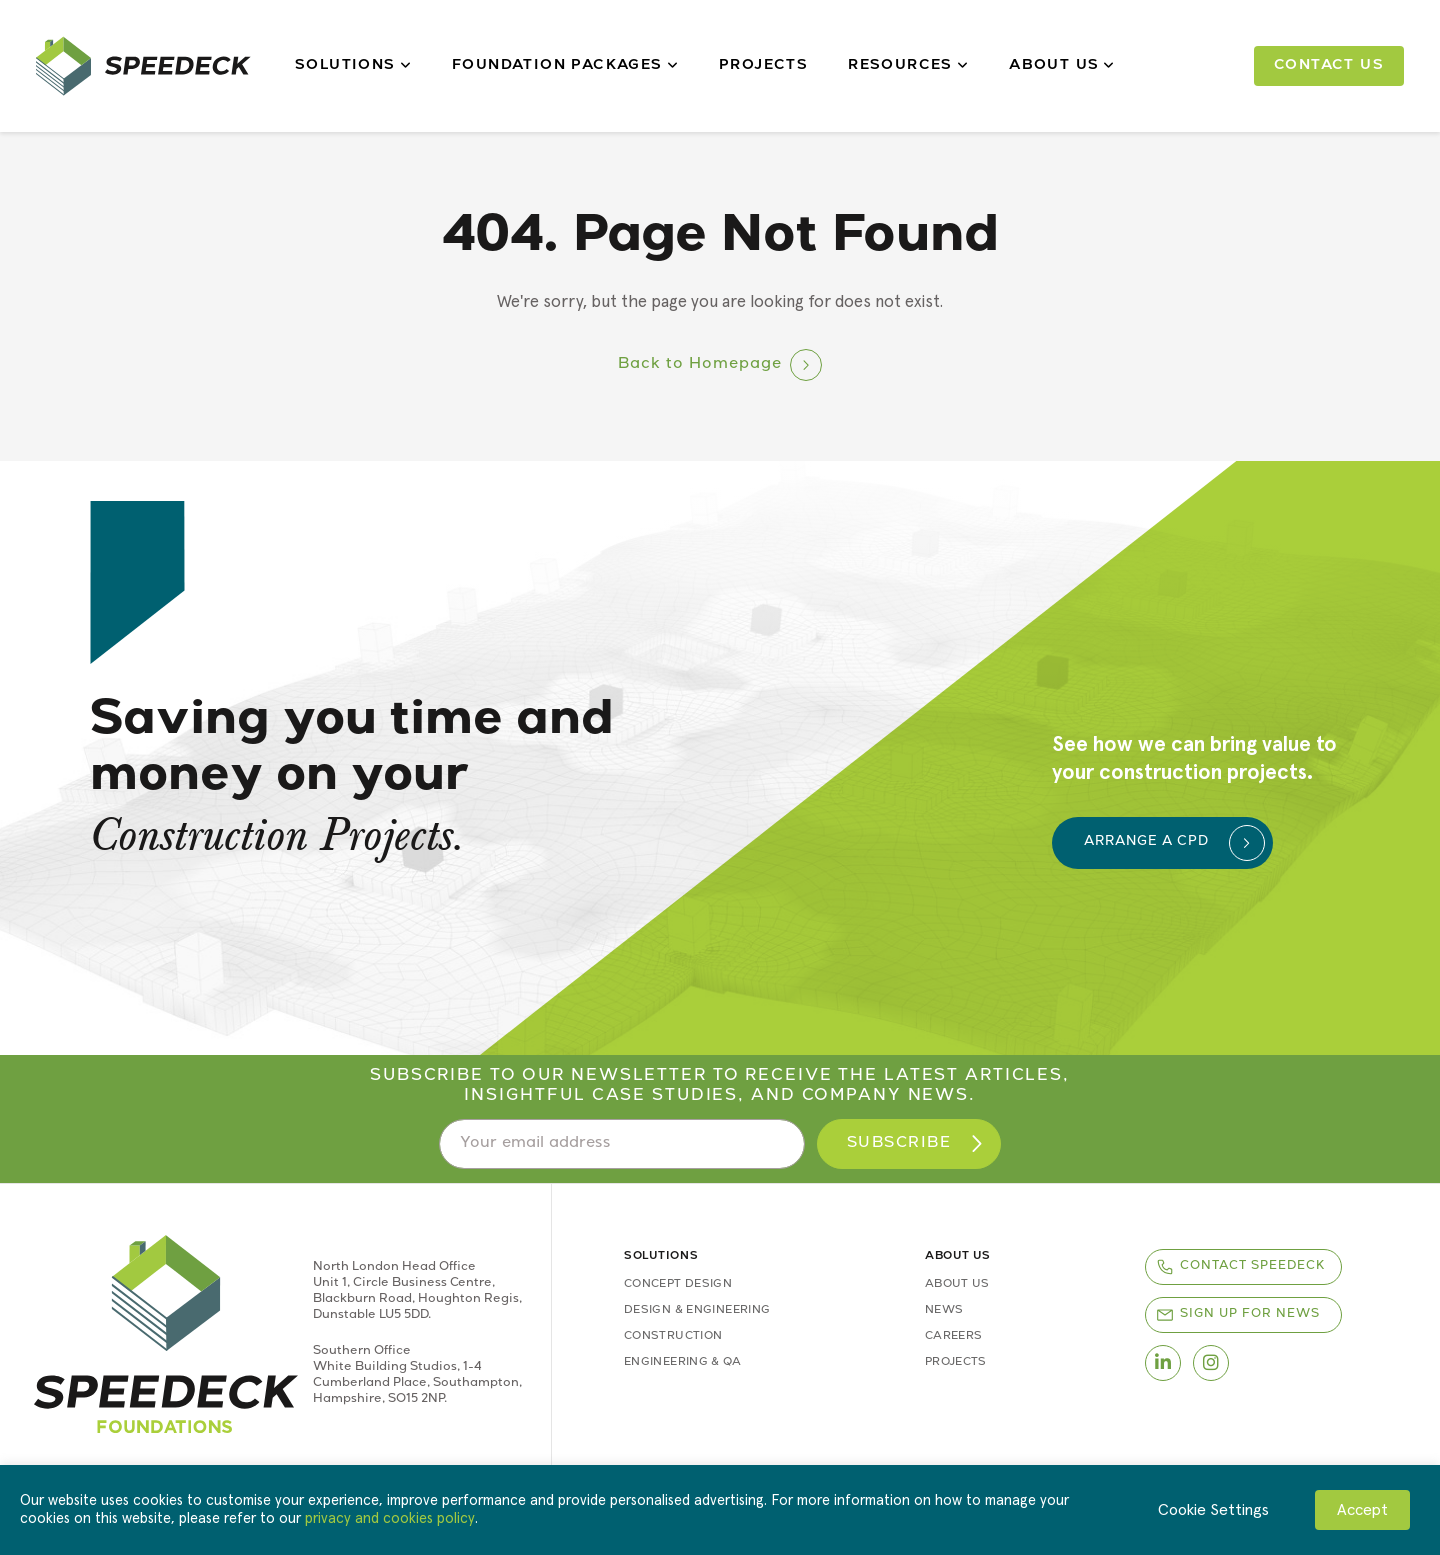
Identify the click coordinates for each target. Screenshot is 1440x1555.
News (944, 1310)
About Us (1062, 66)
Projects (763, 66)
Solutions (353, 66)
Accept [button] (1362, 1510)
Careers (954, 1336)
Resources (908, 66)
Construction (673, 1336)
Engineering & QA (682, 1362)
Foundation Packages (565, 66)
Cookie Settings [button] (1213, 1510)
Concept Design (678, 1284)
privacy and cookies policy (390, 1518)
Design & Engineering (697, 1310)
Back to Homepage (700, 365)
